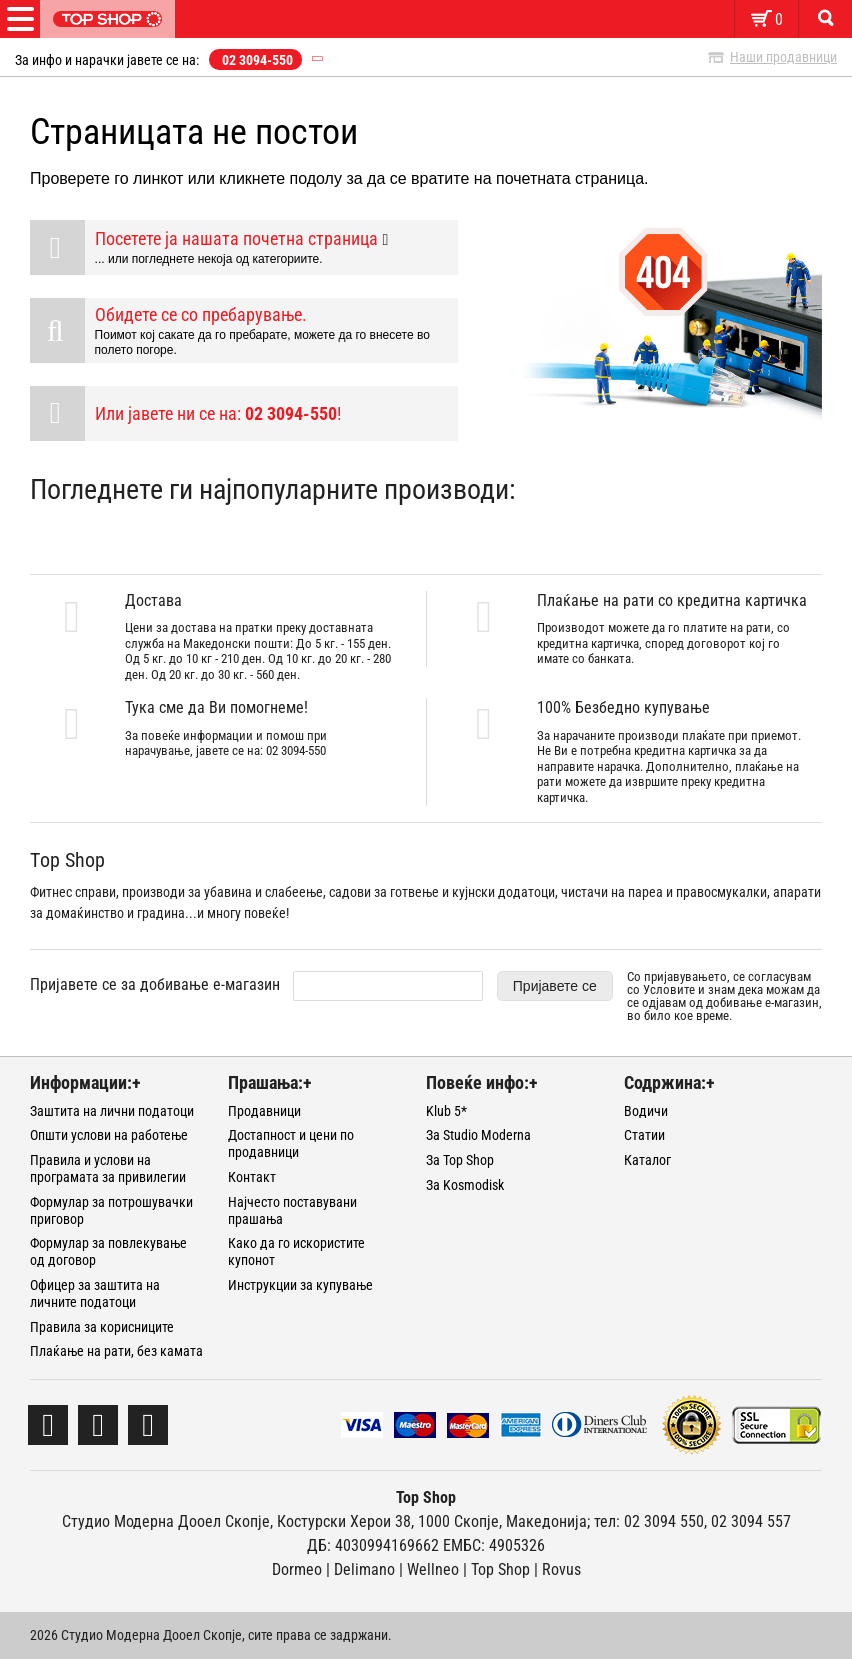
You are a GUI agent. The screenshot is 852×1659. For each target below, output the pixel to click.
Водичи (646, 1111)
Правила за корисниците (102, 1327)
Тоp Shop (500, 1569)
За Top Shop (460, 1160)
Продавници (264, 1111)
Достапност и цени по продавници (291, 1143)
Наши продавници (783, 57)
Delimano (364, 1569)
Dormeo (297, 1569)
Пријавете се (555, 986)
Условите (669, 989)
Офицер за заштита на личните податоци (95, 1293)
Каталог (647, 1160)
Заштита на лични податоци (112, 1111)
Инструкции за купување (300, 1285)
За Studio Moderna (478, 1135)
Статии (644, 1135)
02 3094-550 (257, 60)
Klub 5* (446, 1111)
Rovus (561, 1569)
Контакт (252, 1177)
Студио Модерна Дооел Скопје (166, 1521)
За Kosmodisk (465, 1185)
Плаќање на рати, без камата (116, 1351)
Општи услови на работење (109, 1135)
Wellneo (433, 1569)
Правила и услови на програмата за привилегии (108, 1168)
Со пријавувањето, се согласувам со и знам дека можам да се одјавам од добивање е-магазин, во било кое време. (724, 996)
